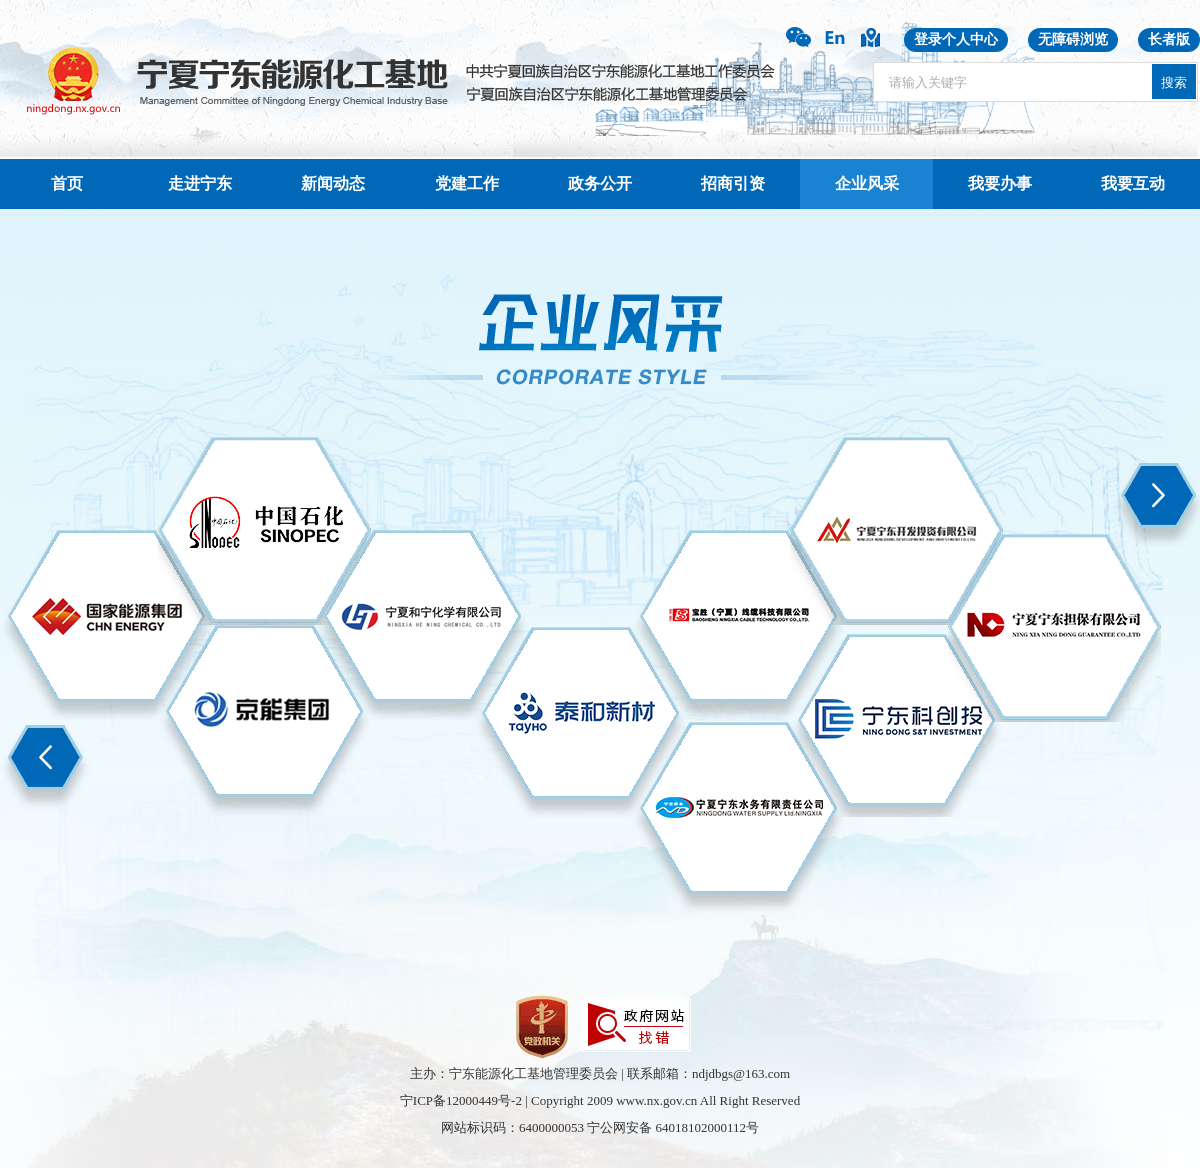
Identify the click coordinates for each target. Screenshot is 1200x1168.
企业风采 (867, 183)
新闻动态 (333, 183)
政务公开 (600, 183)
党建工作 (467, 183)
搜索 (1174, 82)
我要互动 (1133, 183)
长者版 (1169, 39)
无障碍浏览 (1073, 39)
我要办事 (1000, 183)
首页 (67, 183)
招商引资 (733, 183)
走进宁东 (200, 183)
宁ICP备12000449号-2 (461, 1100)
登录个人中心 (956, 39)
